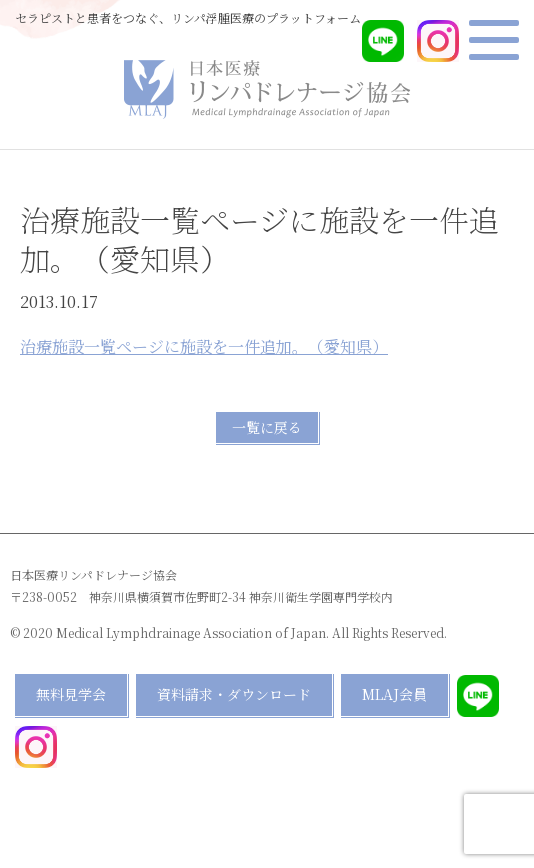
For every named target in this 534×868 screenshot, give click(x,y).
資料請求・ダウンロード (234, 694)
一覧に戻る (267, 427)
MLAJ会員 (394, 694)
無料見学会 (71, 694)
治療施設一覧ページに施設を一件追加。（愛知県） (204, 346)
